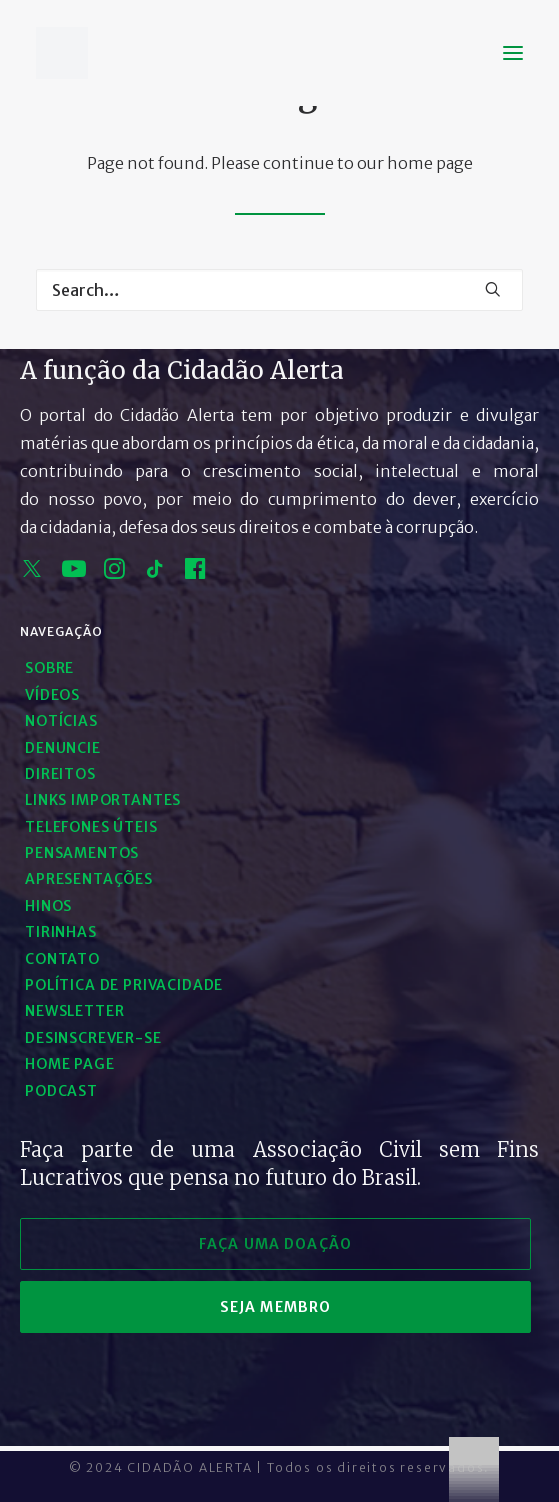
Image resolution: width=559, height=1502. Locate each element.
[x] (32, 573)
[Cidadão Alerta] (62, 53)
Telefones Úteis (91, 827)
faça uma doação (275, 1244)
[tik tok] (155, 573)
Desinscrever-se (93, 1038)
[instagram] (114, 573)
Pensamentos (82, 853)
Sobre (49, 668)
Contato (62, 959)
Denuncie (63, 748)
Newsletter (74, 1011)
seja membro (275, 1307)
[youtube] (74, 573)
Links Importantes (103, 800)
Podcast (61, 1091)
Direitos (60, 774)
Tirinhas (61, 932)
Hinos (48, 906)
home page (430, 163)
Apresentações (89, 879)
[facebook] (195, 573)
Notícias (61, 721)
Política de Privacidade (124, 985)
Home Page (70, 1064)
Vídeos (52, 695)
